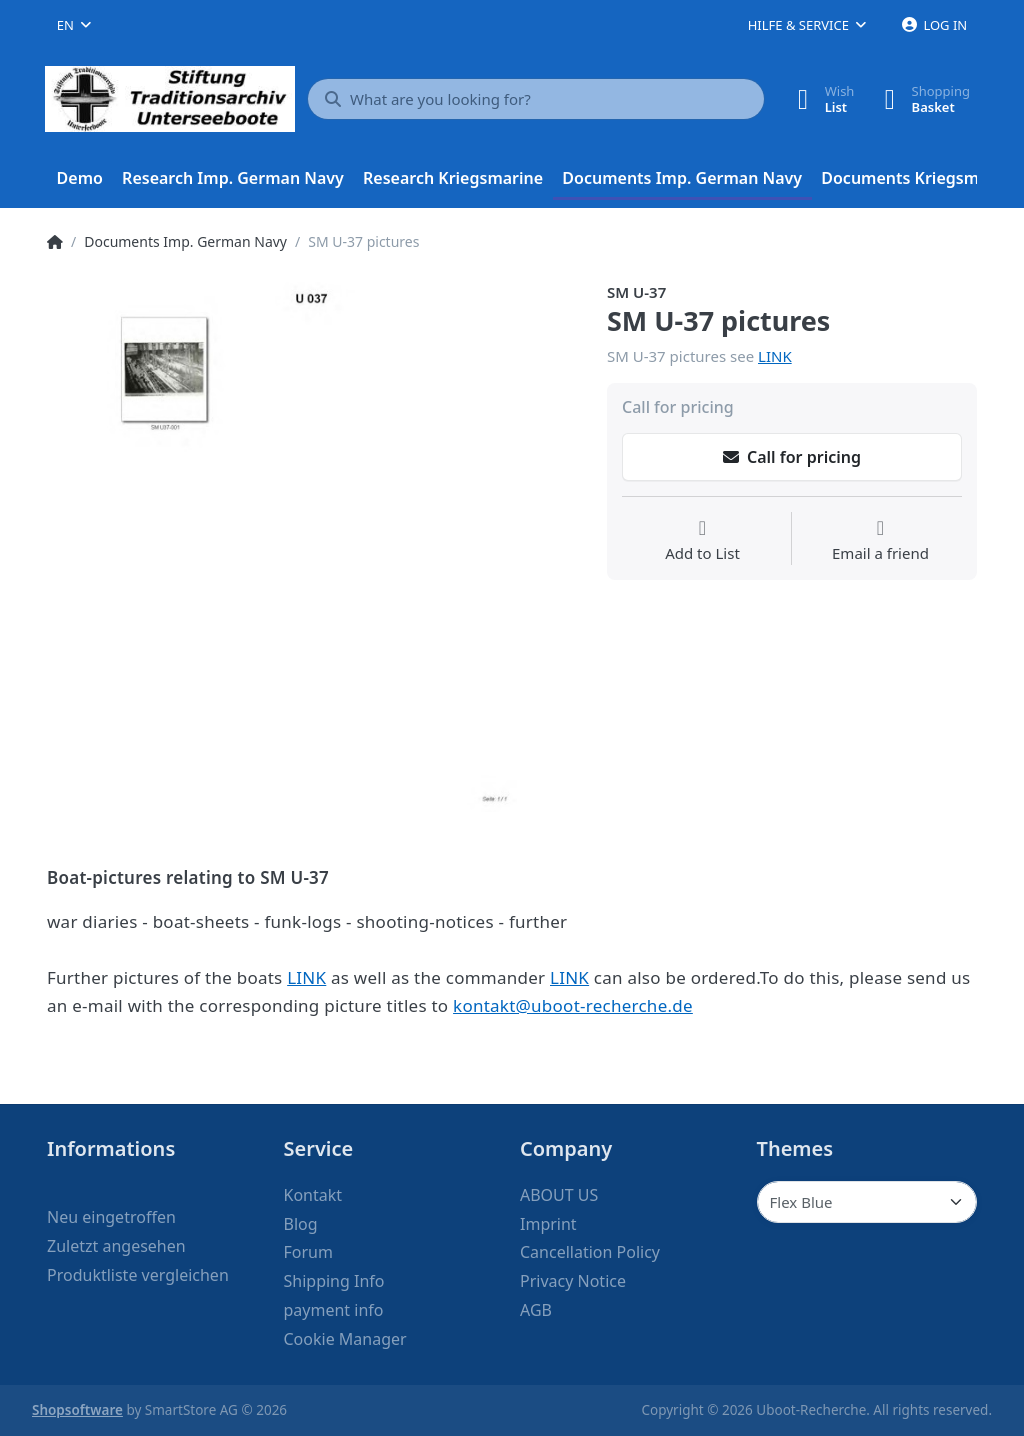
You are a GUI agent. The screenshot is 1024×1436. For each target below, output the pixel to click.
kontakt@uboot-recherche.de (573, 1005)
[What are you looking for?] (536, 99)
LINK (775, 356)
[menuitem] (80, 179)
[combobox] (74, 25)
